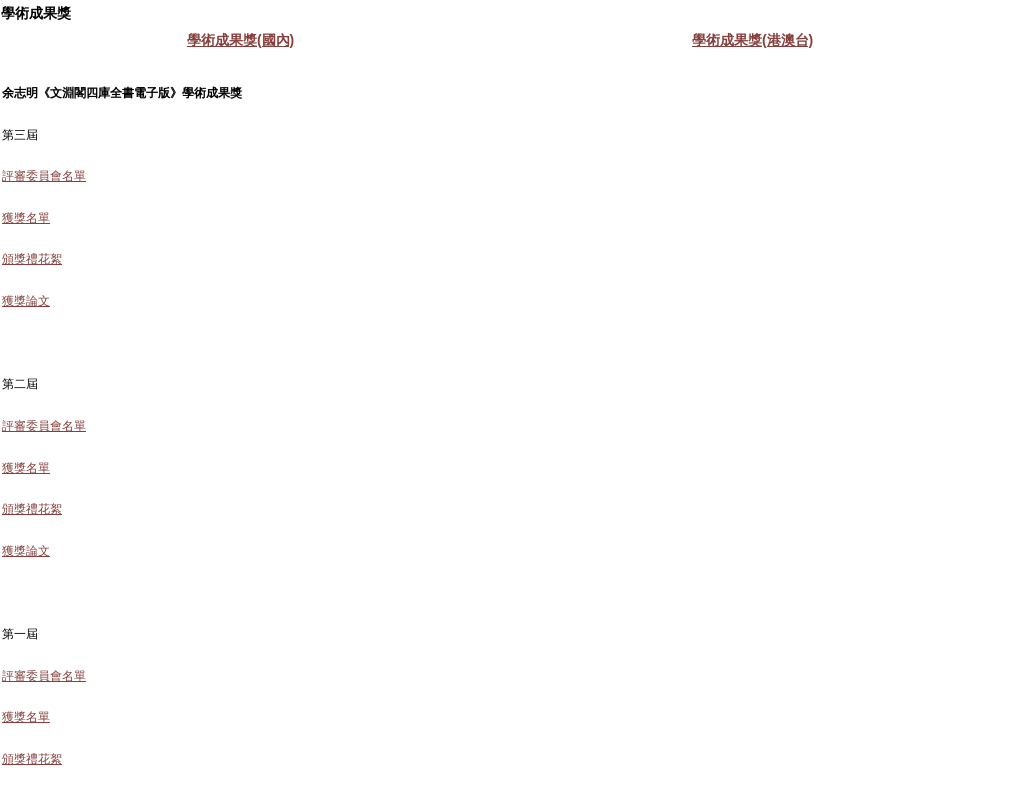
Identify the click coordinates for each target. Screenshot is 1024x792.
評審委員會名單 (44, 176)
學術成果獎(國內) (240, 40)
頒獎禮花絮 (32, 259)
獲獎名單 (26, 218)
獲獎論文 (26, 301)
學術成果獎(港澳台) (752, 40)
